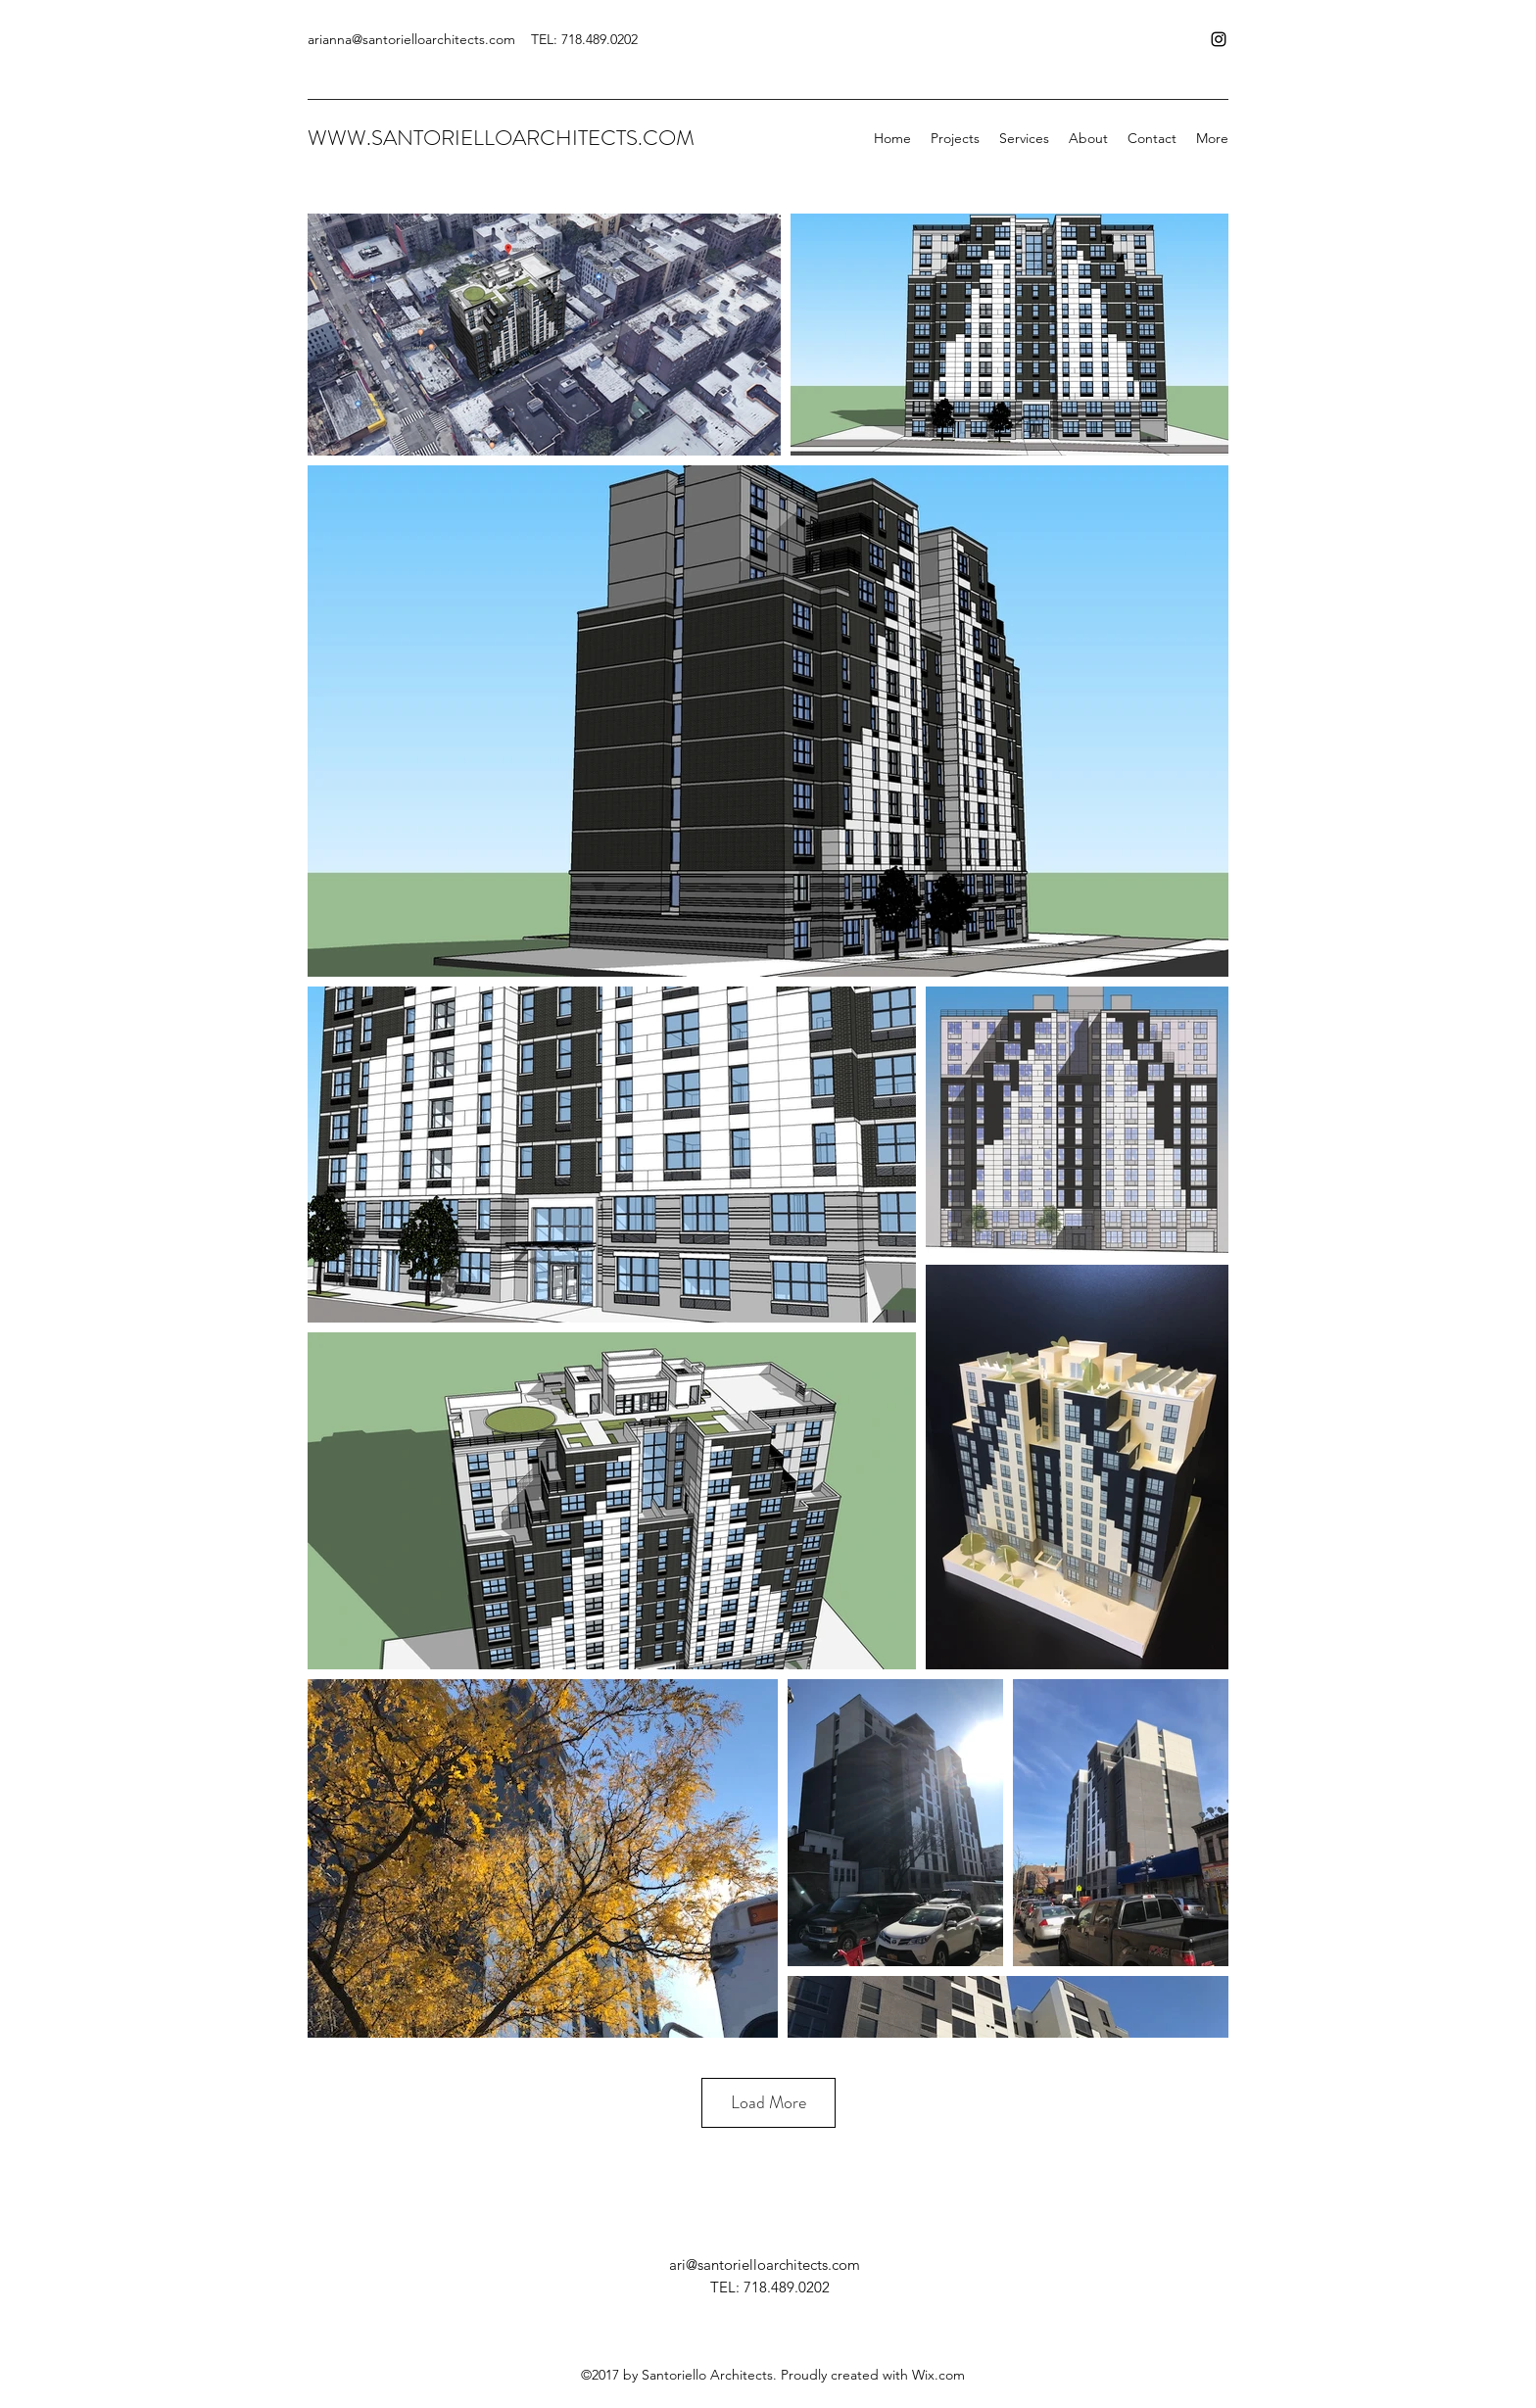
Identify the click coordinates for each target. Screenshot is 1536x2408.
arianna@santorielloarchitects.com (411, 39)
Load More (768, 2102)
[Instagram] (1218, 39)
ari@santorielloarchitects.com (764, 2264)
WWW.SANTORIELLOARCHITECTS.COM (501, 137)
